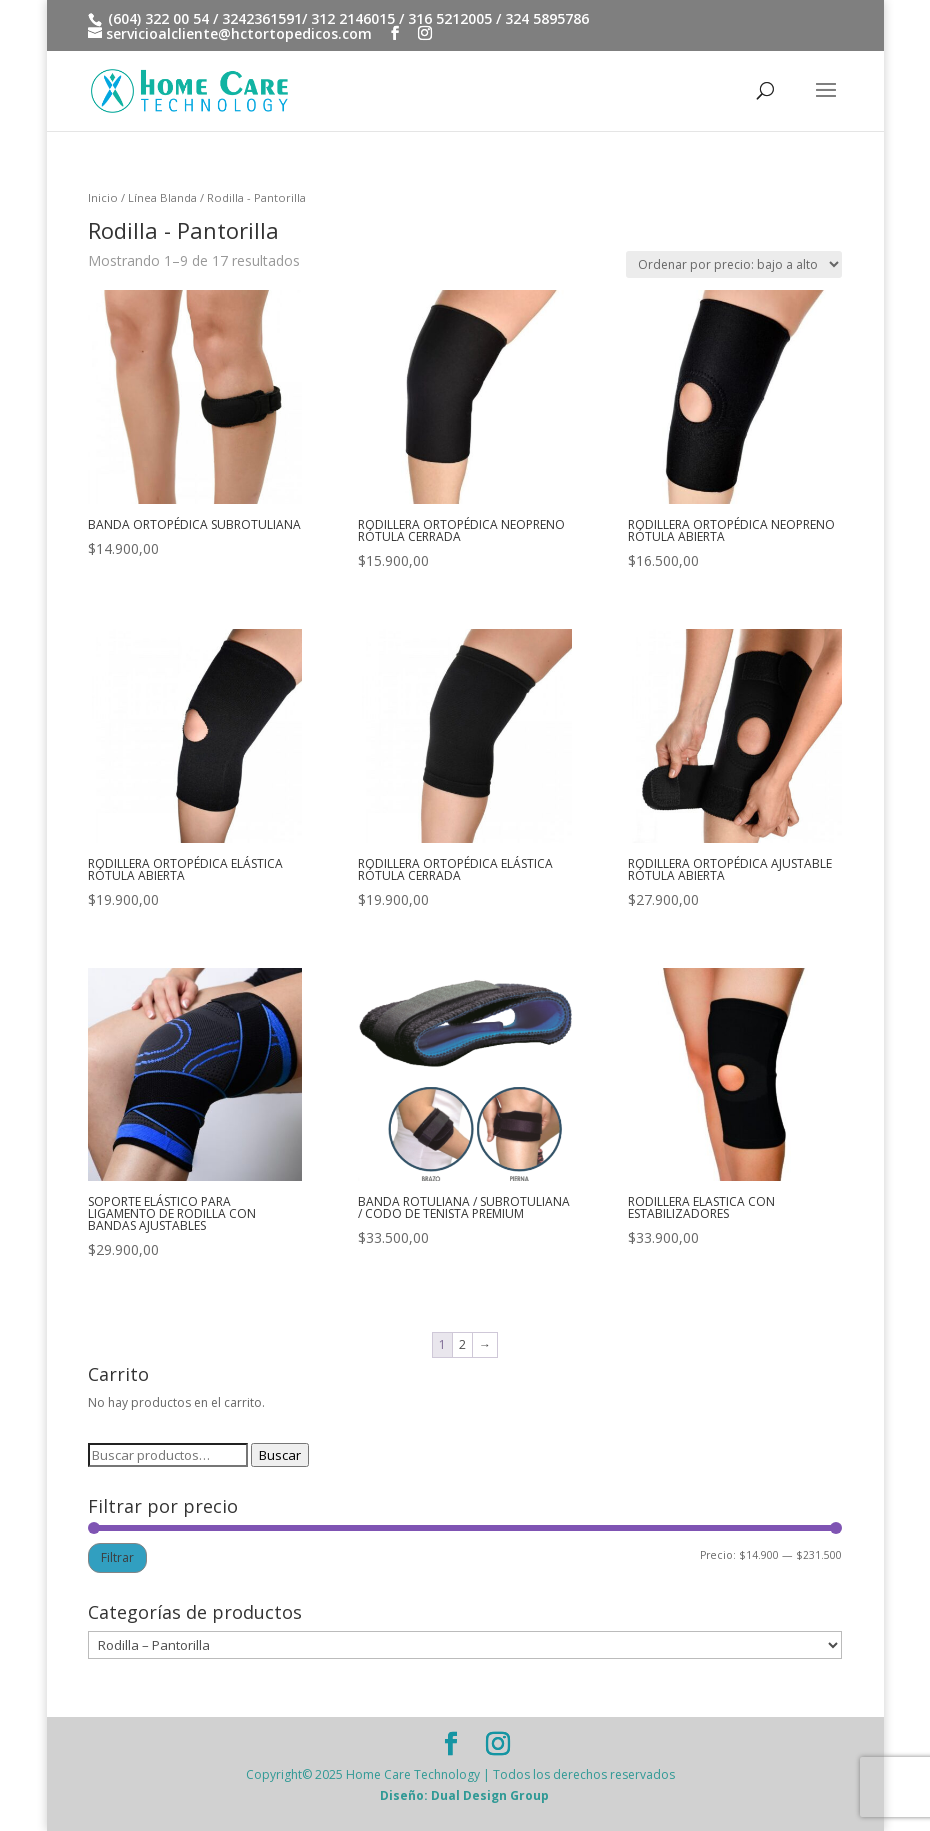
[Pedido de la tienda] (734, 264)
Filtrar (117, 1557)
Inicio (103, 197)
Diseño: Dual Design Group (464, 1795)
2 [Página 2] (462, 1344)
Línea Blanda (162, 197)
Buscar (280, 1455)
